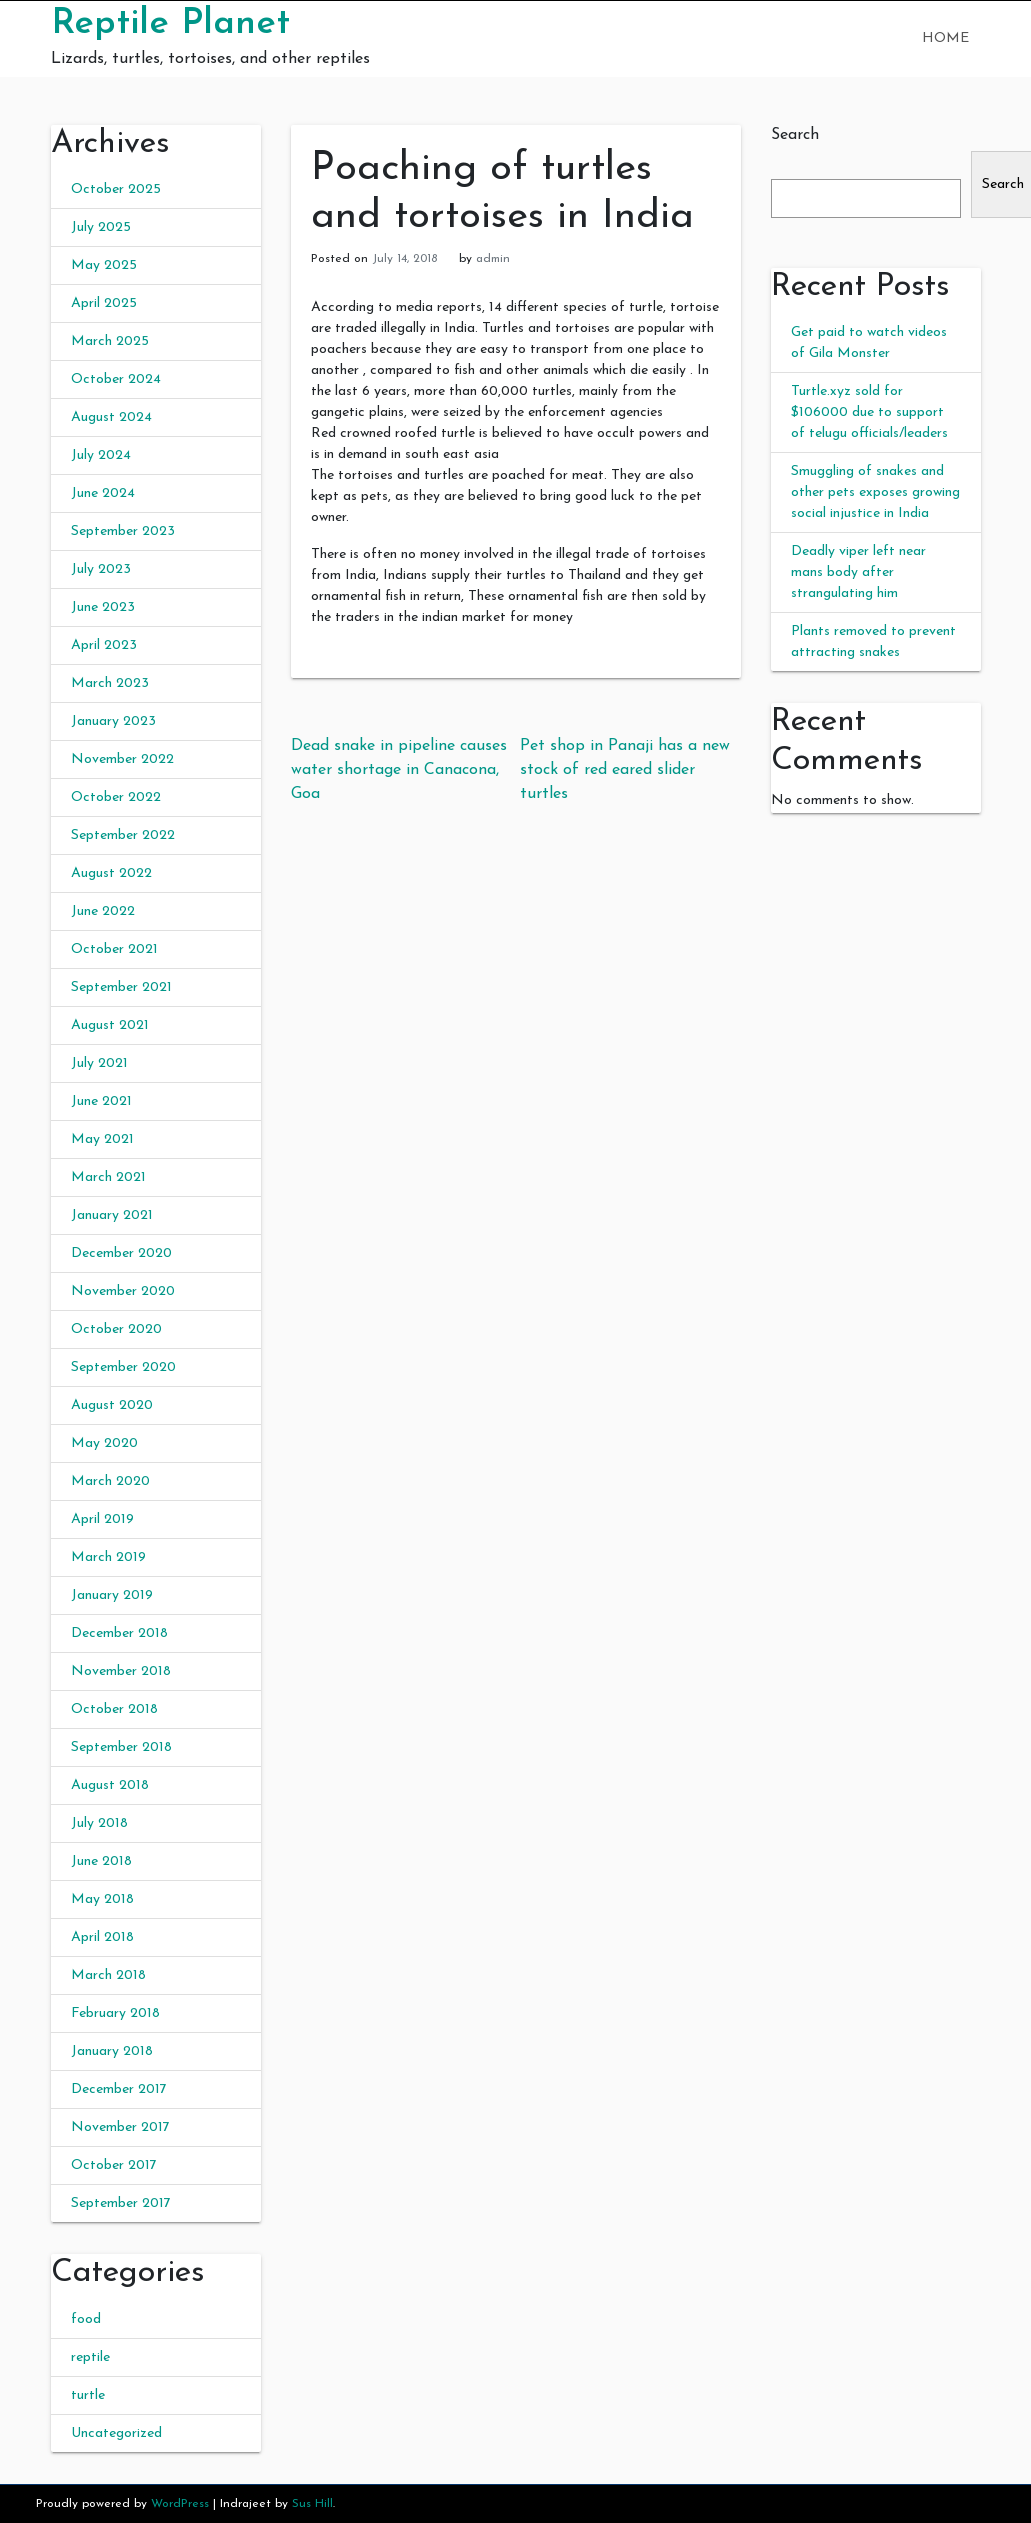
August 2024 (111, 417)
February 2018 (115, 2013)
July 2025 (101, 227)
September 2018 (121, 1747)
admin (493, 259)
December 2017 (119, 2089)
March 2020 (110, 1481)
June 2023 (103, 607)
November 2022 (122, 759)
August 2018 (110, 1785)
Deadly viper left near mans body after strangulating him (858, 572)
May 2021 (102, 1139)
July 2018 (99, 1823)
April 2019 (102, 1519)
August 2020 (112, 1405)
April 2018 (102, 1937)
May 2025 (104, 265)
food (86, 2319)
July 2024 (101, 455)
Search (795, 135)
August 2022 (111, 873)
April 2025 (104, 303)
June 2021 (101, 1101)
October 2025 (116, 189)
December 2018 (119, 1633)
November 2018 (121, 1671)
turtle (88, 2395)
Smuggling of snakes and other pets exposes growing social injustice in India (875, 492)
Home (945, 38)
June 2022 (103, 911)
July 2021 (99, 1063)
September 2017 (121, 2203)
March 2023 (110, 683)
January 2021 (112, 1215)
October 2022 (116, 797)
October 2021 (114, 949)
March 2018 (108, 1975)
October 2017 (114, 2165)
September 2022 (123, 835)
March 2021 (108, 1177)
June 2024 (103, 493)
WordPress (180, 2504)
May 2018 (102, 1899)
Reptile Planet (170, 24)
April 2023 (104, 645)
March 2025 (110, 341)
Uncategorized (116, 2433)
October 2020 (116, 1329)
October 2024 (116, 379)
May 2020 (104, 1443)
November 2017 (120, 2127)
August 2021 (110, 1025)
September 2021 (121, 987)
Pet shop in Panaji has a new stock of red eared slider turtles (625, 770)
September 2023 (123, 531)
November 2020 (123, 1291)
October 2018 (114, 1709)
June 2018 (101, 1861)
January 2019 (112, 1595)
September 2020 (123, 1367)
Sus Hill (312, 2504)
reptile (90, 2357)
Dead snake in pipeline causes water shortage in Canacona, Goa (399, 770)
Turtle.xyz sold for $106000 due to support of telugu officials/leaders (869, 412)
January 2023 (113, 721)
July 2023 (101, 569)
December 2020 (121, 1253)
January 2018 (112, 2051)
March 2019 (108, 1557)
